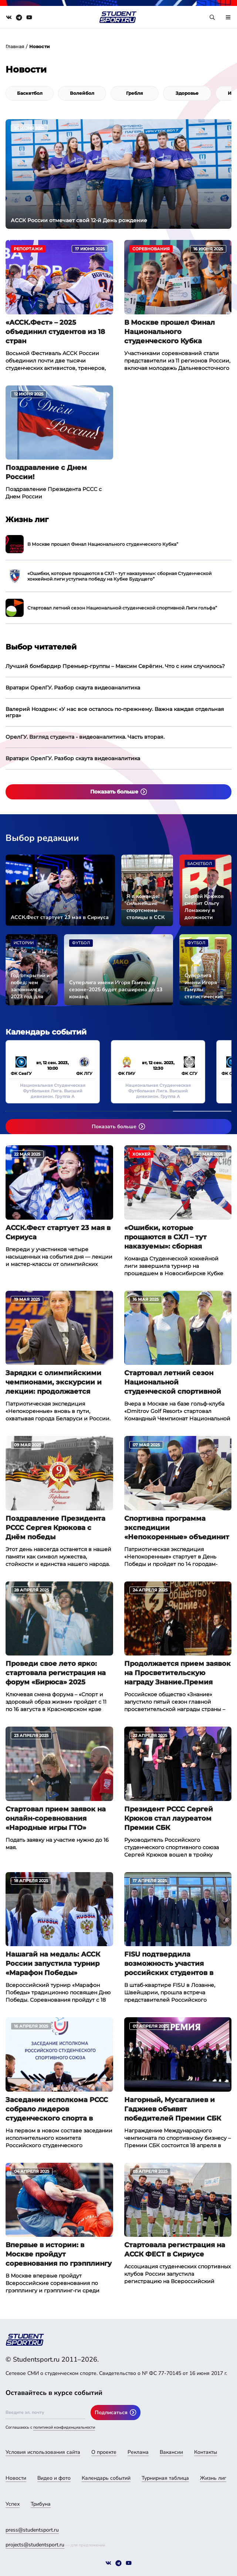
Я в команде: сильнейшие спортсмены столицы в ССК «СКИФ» (145, 907)
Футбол (81, 943)
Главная (15, 46)
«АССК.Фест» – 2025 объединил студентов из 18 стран (55, 331)
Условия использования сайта (43, 2452)
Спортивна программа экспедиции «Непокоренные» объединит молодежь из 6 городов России (176, 1528)
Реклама (138, 2452)
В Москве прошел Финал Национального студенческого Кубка (169, 331)
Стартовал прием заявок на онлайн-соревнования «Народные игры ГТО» (56, 1818)
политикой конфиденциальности (64, 2427)
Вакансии (171, 2452)
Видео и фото (54, 2478)
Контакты (205, 2452)
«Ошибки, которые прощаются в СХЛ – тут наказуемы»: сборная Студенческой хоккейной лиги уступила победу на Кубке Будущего (171, 1237)
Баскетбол (199, 863)
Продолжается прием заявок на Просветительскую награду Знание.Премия (177, 1673)
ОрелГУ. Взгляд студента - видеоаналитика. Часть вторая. (85, 737)
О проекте (103, 2452)
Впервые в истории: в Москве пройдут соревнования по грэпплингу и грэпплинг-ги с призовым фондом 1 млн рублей (59, 2254)
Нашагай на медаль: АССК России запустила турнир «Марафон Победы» (53, 1963)
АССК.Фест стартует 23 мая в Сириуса (60, 917)
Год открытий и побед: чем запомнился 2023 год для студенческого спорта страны (30, 986)
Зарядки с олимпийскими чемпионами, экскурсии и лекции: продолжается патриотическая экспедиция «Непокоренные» (59, 1382)
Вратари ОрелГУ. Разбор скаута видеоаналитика (73, 687)
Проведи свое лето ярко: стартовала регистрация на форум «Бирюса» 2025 (56, 1673)
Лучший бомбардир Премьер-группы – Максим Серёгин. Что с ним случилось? (115, 666)
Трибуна (41, 2503)
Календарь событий (106, 2478)
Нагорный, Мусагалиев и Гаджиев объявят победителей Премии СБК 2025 (172, 2109)
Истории (24, 943)
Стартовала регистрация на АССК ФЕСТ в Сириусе (174, 2249)
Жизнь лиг (213, 2478)
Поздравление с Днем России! (46, 472)
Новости (16, 2478)
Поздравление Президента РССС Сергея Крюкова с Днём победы (55, 1527)
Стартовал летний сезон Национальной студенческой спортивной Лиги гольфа (172, 1382)
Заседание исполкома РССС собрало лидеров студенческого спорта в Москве (57, 2109)
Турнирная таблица (165, 2478)
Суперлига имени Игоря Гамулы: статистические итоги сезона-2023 (204, 986)
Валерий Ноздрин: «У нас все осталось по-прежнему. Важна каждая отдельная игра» (115, 712)
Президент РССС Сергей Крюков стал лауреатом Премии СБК (168, 1818)
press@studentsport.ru (32, 2529)
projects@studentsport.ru (35, 2544)
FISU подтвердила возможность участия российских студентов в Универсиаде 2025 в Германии (168, 1964)
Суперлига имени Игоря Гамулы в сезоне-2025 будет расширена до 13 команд (115, 989)
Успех (13, 2503)
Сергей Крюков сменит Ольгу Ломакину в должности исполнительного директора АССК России (205, 907)
